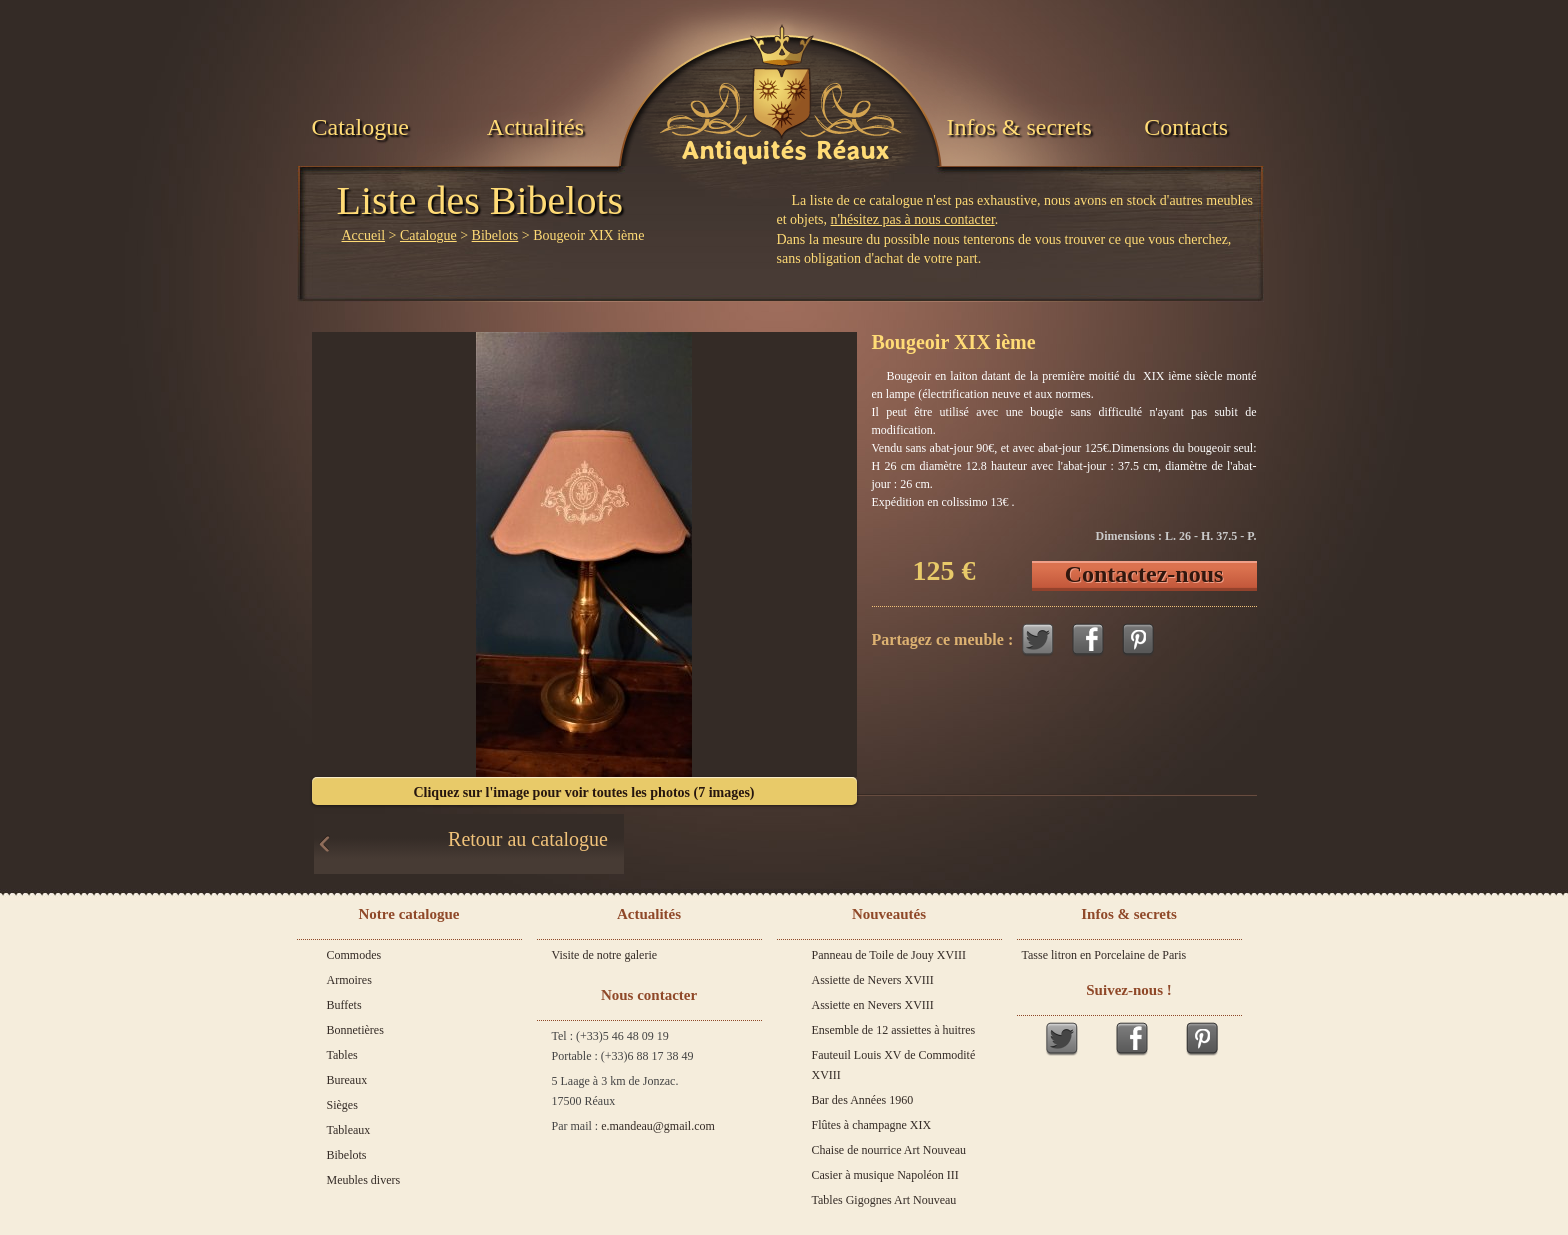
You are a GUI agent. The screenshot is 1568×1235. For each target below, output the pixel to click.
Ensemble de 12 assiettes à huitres (894, 1030)
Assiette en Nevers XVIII (873, 1005)
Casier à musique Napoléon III (885, 1175)
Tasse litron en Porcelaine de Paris (1104, 955)
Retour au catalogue (528, 839)
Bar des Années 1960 (863, 1100)
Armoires (349, 980)
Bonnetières (355, 1030)
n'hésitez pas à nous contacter (913, 219)
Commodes (354, 955)
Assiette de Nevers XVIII (873, 980)
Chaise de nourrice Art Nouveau (889, 1150)
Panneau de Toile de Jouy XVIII (889, 955)
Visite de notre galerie (605, 955)
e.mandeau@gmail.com (658, 1126)
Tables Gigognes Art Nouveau (884, 1200)
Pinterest (1138, 639)
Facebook (1088, 639)
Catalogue (360, 127)
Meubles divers (364, 1180)
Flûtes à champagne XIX (872, 1125)
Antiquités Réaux (785, 151)
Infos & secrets (1018, 127)
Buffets (344, 1005)
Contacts (1186, 127)
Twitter (1038, 639)
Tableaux (349, 1130)
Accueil (364, 235)
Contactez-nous (1144, 574)
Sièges (342, 1105)
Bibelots (495, 235)
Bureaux (347, 1080)
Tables (342, 1055)
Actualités (535, 127)
